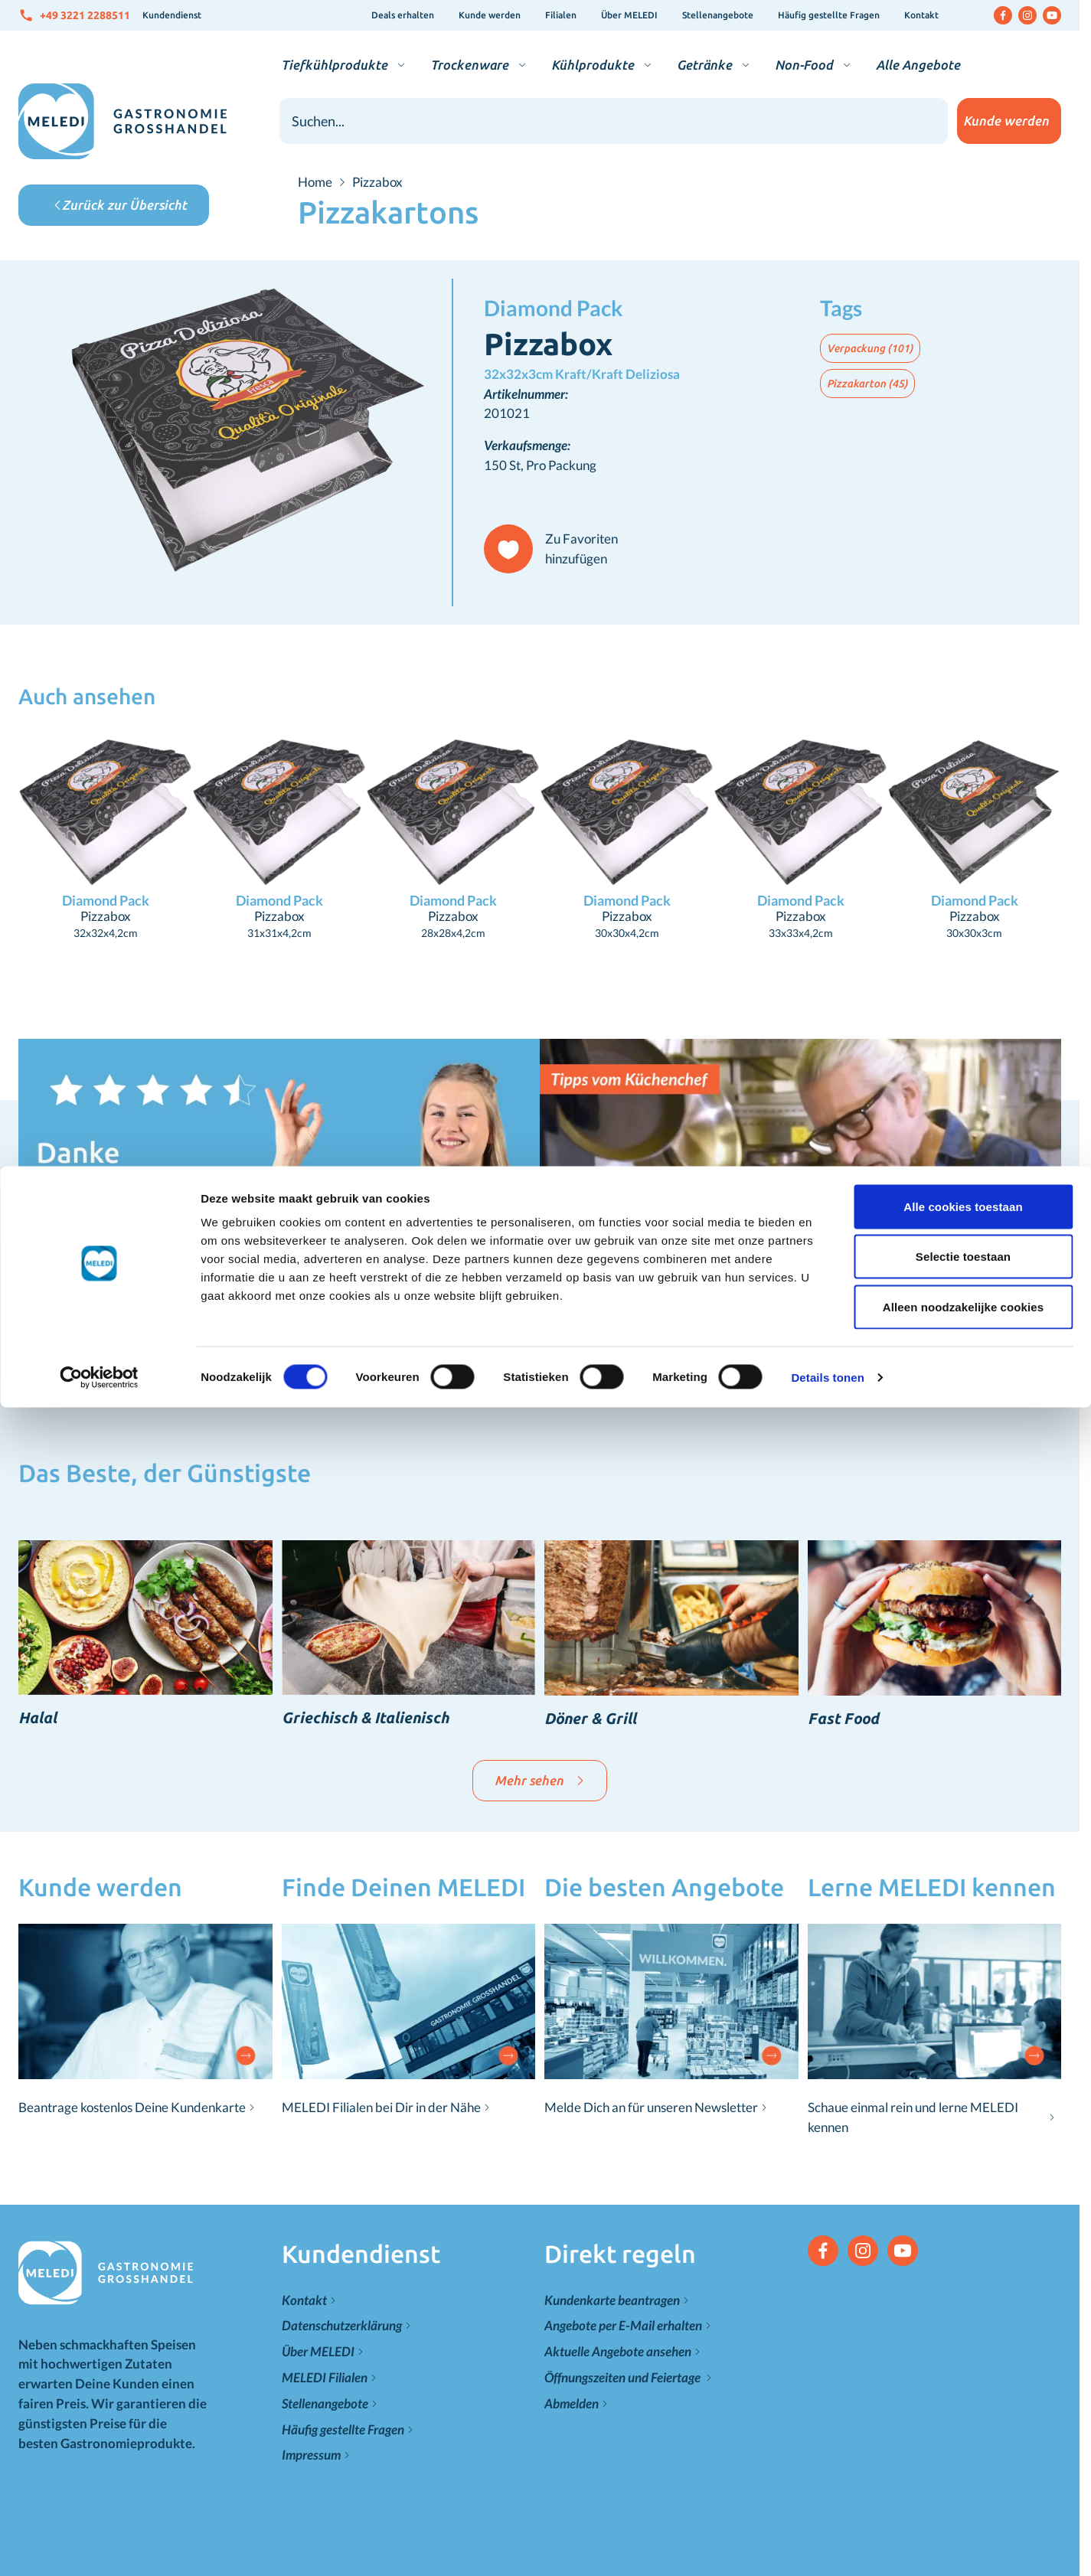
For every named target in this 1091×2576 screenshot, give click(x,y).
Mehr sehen (540, 1780)
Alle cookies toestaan (963, 40)
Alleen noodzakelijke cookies (963, 140)
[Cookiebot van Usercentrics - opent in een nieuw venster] (99, 211)
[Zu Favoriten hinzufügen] (557, 548)
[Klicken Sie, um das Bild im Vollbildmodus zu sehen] (235, 433)
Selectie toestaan (963, 90)
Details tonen (827, 210)
